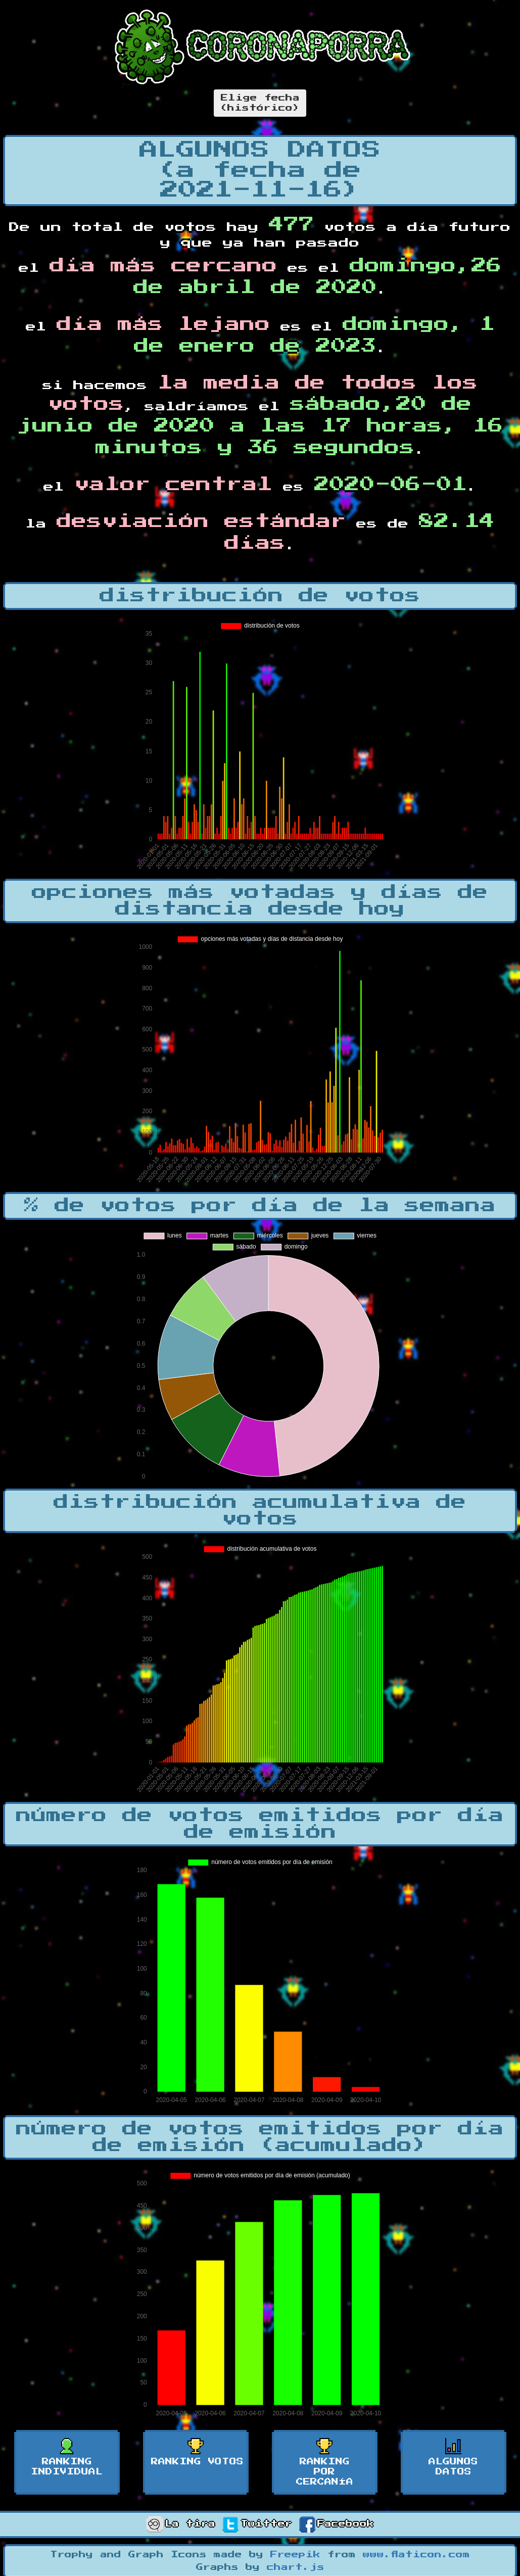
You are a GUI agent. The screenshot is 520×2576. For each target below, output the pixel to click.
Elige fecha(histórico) (260, 103)
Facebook (336, 2523)
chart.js (295, 2567)
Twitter (257, 2523)
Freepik (295, 2554)
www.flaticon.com (416, 2554)
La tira (181, 2523)
